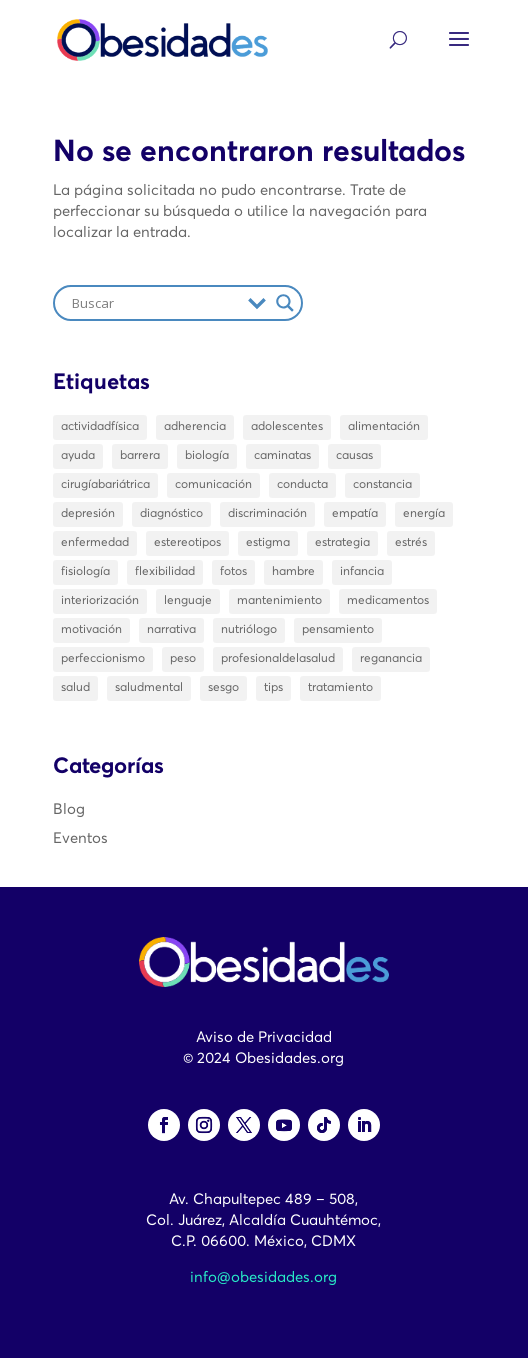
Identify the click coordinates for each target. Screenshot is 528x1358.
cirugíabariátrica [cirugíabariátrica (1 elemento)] (105, 485)
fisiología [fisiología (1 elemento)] (85, 572)
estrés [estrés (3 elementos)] (411, 543)
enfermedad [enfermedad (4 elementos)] (95, 543)
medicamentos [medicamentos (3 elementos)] (388, 601)
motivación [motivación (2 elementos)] (91, 630)
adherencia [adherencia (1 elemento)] (195, 427)
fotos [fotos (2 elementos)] (233, 572)
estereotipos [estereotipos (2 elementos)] (187, 543)
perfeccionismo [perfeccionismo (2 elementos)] (103, 659)
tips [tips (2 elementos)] (273, 688)
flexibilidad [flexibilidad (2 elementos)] (165, 572)
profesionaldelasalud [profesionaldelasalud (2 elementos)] (278, 659)
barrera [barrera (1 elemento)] (140, 456)
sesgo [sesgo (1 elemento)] (223, 688)
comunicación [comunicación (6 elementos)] (213, 485)
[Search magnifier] (285, 303)
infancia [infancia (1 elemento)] (362, 572)
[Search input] (155, 303)
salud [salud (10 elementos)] (75, 688)
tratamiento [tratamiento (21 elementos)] (340, 688)
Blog (69, 809)
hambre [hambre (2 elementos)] (293, 572)
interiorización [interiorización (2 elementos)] (100, 601)
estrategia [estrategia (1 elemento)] (342, 543)
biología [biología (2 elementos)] (207, 456)
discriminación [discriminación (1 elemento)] (267, 514)
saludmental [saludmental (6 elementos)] (149, 688)
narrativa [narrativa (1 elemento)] (171, 630)
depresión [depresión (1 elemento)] (88, 514)
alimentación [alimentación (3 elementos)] (384, 427)
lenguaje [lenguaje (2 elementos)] (188, 601)
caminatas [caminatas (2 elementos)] (282, 456)
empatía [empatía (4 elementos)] (355, 514)
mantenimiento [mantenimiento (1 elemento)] (279, 601)
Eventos (80, 838)
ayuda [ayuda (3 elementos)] (78, 456)
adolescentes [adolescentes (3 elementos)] (287, 427)
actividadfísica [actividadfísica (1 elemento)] (100, 427)
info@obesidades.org (263, 1277)
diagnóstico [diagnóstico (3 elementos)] (171, 514)
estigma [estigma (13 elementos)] (268, 543)
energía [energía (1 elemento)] (424, 514)
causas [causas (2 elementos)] (354, 456)
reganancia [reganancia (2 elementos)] (391, 659)
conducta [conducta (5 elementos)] (302, 485)
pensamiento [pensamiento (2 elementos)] (338, 630)
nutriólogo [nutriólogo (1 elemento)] (249, 630)
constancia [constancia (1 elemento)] (382, 485)
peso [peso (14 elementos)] (183, 659)
